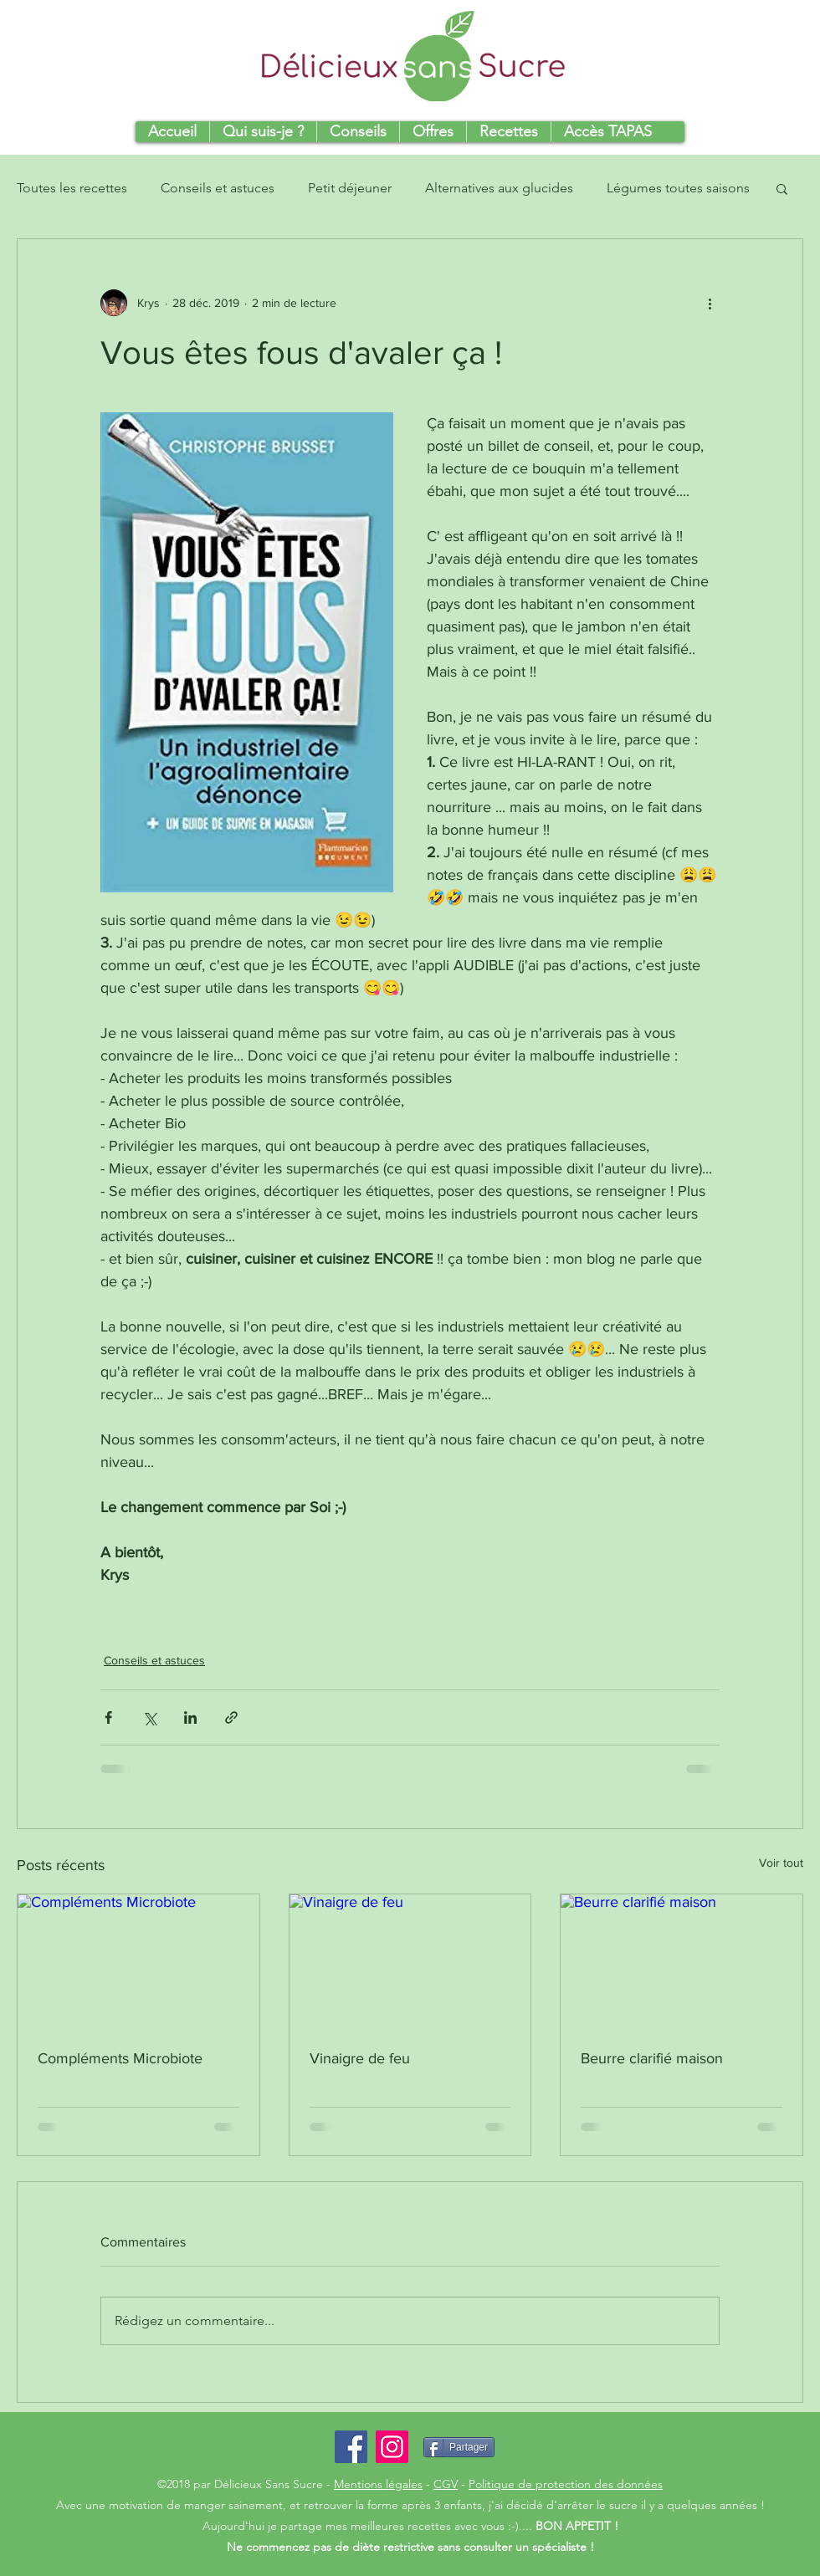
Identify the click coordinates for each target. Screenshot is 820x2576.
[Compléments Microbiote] (138, 1962)
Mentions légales (378, 2484)
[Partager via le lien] (231, 1717)
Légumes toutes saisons (678, 188)
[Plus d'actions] (710, 303)
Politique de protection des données (566, 2484)
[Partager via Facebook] (108, 1717)
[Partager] (459, 2447)
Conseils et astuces (217, 188)
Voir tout (781, 1862)
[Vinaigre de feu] (410, 1962)
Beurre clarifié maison (652, 2058)
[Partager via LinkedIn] (190, 1717)
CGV (445, 2484)
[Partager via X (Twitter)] (149, 1717)
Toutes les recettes (72, 188)
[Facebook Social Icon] (351, 2446)
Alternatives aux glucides (499, 188)
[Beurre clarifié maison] (681, 1962)
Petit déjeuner (350, 188)
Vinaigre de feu (360, 2058)
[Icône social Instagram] (392, 2446)
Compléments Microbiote (120, 2058)
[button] (782, 188)
